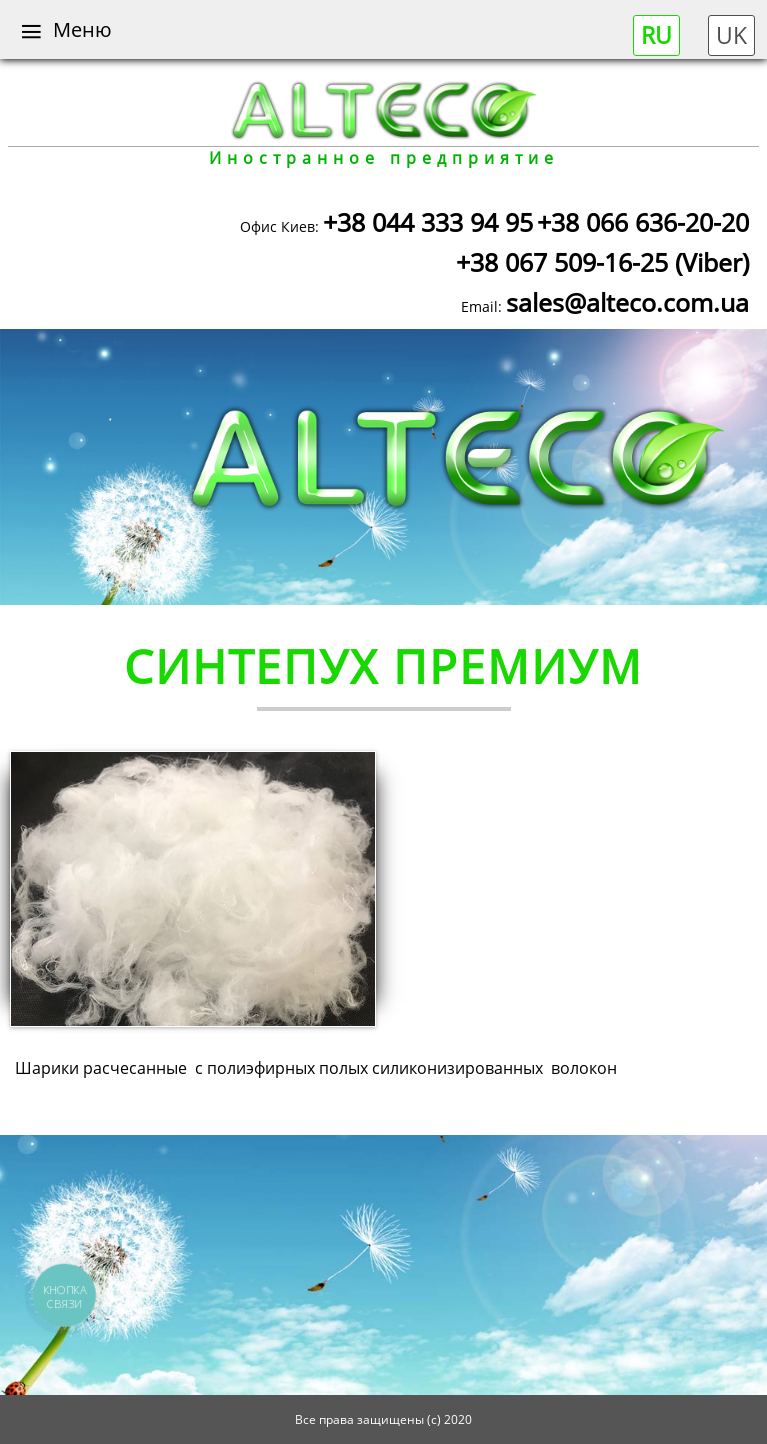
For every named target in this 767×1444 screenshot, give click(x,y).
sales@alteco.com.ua (627, 302)
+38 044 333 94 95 (428, 222)
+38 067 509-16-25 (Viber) (602, 262)
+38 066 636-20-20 (643, 222)
